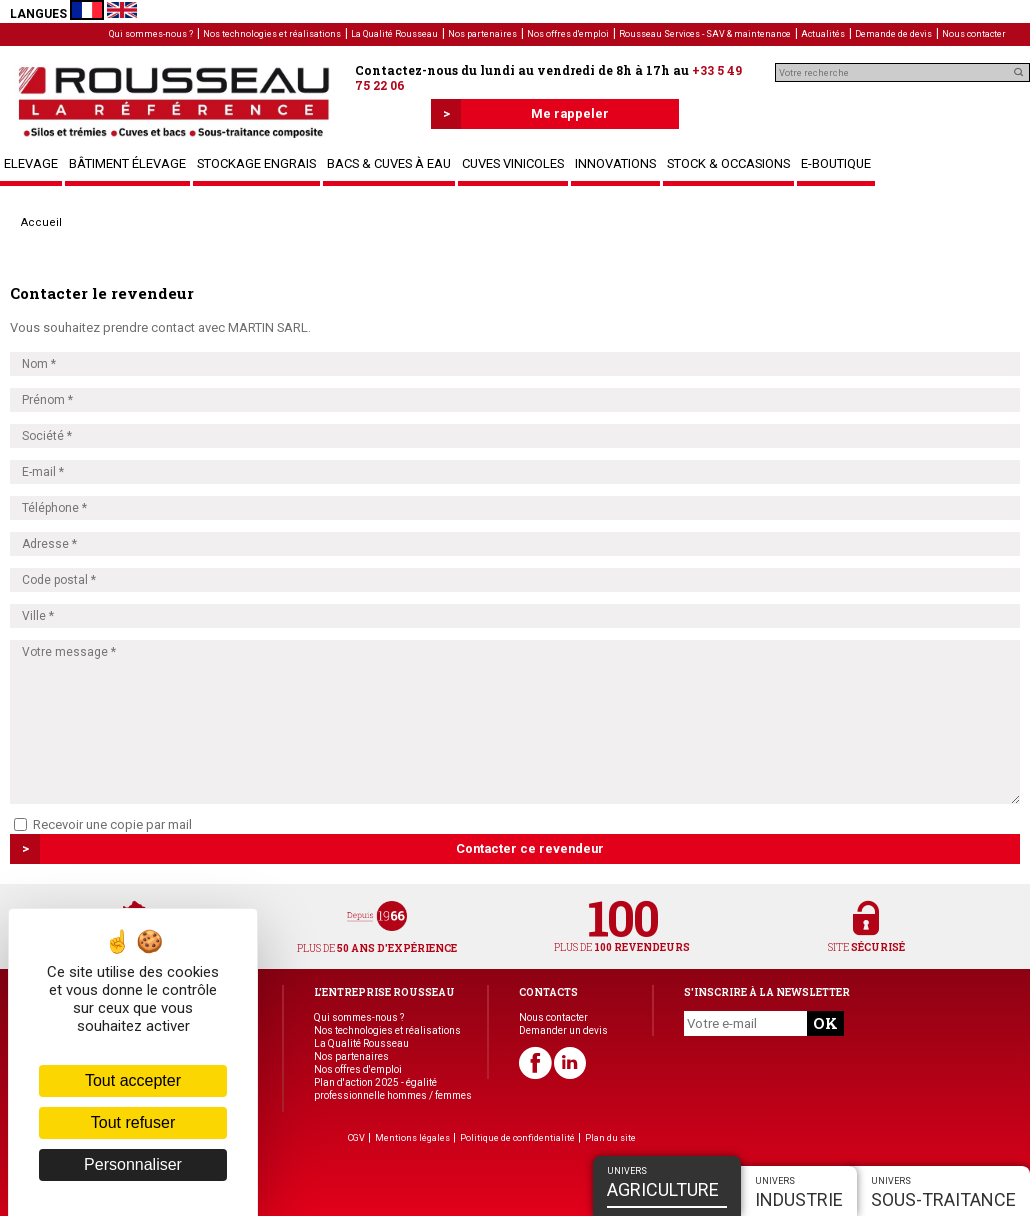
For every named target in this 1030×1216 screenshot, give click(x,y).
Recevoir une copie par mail (103, 824)
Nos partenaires (482, 34)
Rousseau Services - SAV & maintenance (705, 34)
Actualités (823, 34)
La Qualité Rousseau (394, 34)
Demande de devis (893, 34)
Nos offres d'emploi (568, 34)
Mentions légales (412, 1138)
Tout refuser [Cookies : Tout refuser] (133, 1122)
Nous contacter (974, 34)
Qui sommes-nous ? (151, 34)
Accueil (41, 222)
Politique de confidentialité (517, 1138)
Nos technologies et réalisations (272, 34)
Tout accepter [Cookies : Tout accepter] (133, 1080)
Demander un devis (563, 1030)
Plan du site (610, 1138)
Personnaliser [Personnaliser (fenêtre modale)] (133, 1164)
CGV (356, 1138)
